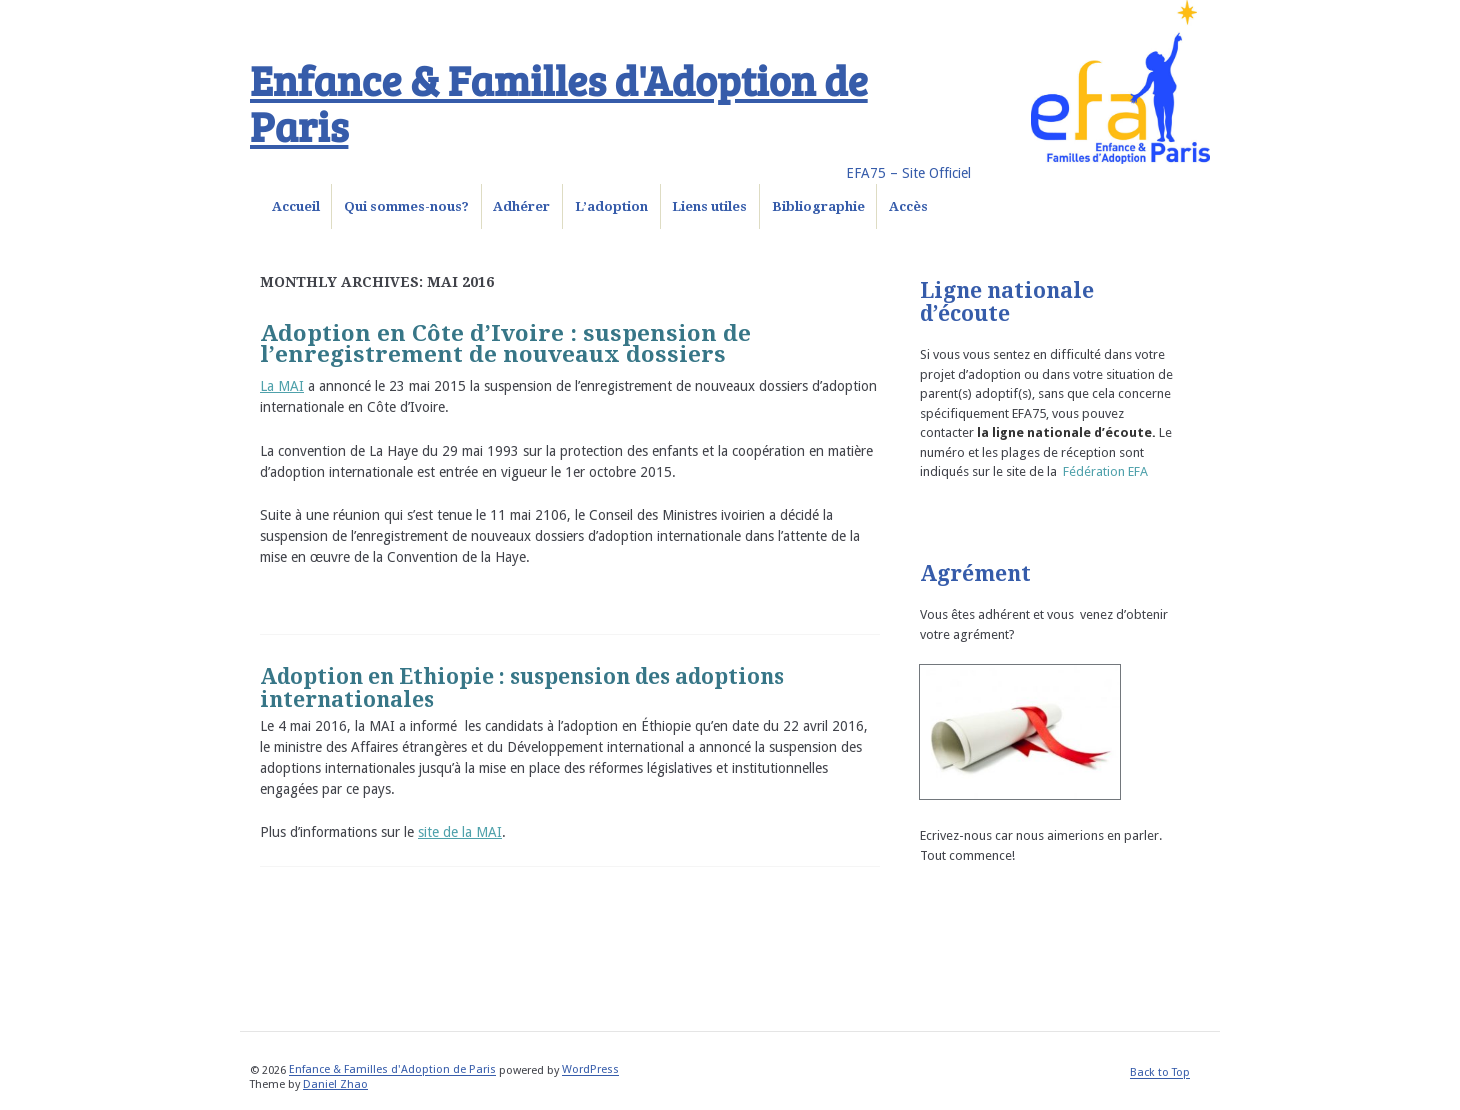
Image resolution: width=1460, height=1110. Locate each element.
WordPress (590, 1070)
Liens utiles (709, 206)
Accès (908, 206)
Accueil (296, 206)
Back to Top (1160, 1073)
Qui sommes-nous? (406, 206)
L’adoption (611, 206)
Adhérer (521, 206)
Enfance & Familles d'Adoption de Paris (559, 102)
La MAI (282, 386)
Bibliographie (818, 206)
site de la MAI (460, 832)
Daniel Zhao (335, 1084)
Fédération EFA (1105, 471)
